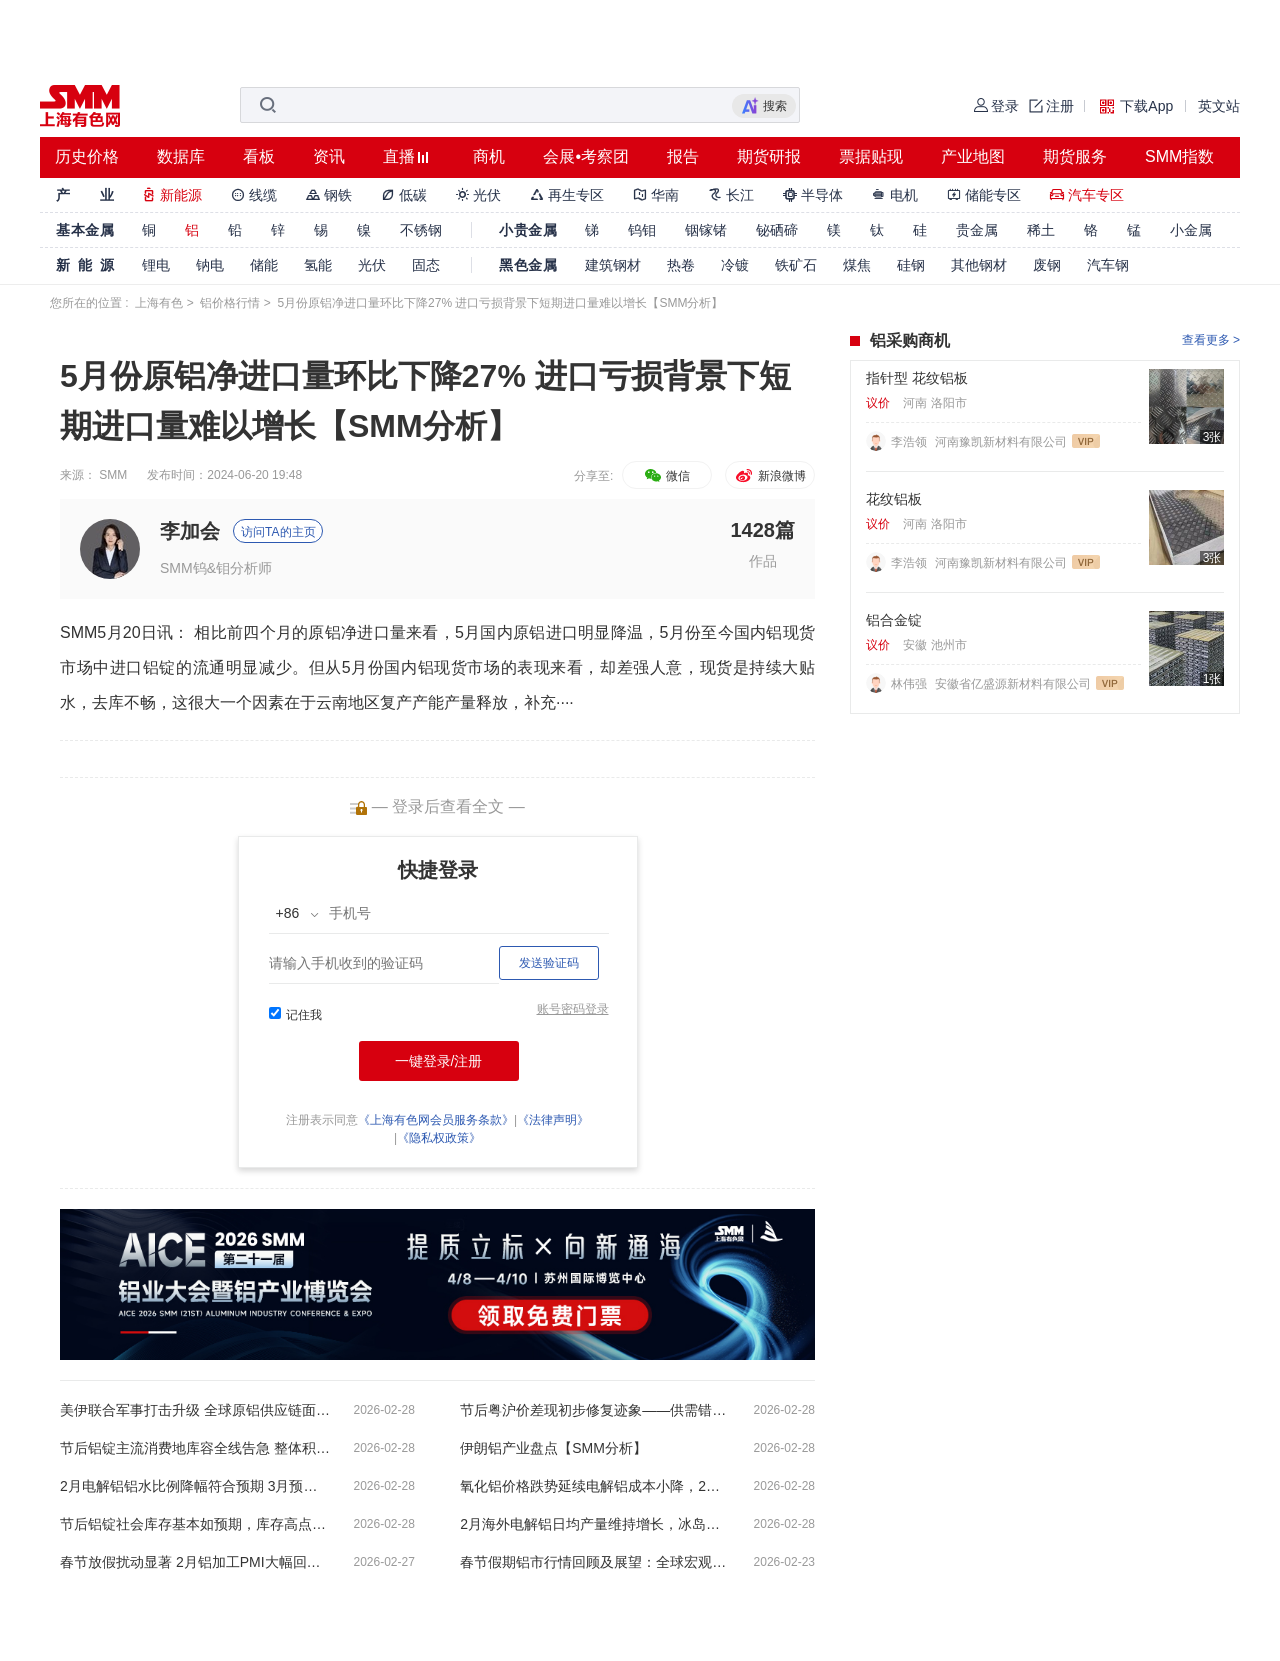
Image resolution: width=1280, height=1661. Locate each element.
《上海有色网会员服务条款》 (436, 1120)
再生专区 (567, 195)
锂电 (156, 265)
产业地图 (973, 156)
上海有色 (159, 303)
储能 (264, 265)
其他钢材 (979, 265)
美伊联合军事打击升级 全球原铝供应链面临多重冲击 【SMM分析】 (195, 1410)
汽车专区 (1087, 195)
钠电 (210, 265)
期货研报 (769, 156)
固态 (426, 265)
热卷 (681, 265)
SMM (113, 475)
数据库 (181, 156)
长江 (731, 195)
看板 (259, 156)
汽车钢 (1108, 265)
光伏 (479, 195)
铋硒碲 (777, 230)
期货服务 (1075, 156)
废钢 (1047, 265)
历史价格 (87, 156)
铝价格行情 (230, 303)
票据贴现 (871, 156)
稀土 (1041, 230)
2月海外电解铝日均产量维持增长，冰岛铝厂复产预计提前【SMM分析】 (595, 1524)
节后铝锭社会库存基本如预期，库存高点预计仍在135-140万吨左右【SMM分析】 (195, 1524)
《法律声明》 (553, 1120)
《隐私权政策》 (439, 1138)
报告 (683, 156)
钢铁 (329, 195)
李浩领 (910, 442)
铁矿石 (796, 265)
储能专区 (984, 195)
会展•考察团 (586, 156)
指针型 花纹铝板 (917, 378)
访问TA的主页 (278, 532)
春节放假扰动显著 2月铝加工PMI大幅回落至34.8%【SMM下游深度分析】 (195, 1562)
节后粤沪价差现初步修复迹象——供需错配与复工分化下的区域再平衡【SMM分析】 (595, 1410)
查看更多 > (1211, 340)
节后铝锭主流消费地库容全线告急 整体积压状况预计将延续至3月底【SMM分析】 (195, 1448)
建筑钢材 (613, 265)
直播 (399, 156)
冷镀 (735, 265)
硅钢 (911, 265)
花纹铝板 (894, 499)
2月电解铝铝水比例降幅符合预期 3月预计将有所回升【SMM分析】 (195, 1486)
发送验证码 (549, 963)
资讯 (329, 156)
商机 (489, 156)
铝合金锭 (894, 620)
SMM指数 (1179, 156)
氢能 (318, 265)
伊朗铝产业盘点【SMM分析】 (553, 1448)
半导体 (813, 195)
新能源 (172, 195)
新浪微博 (769, 476)
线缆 (254, 195)
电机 (895, 195)
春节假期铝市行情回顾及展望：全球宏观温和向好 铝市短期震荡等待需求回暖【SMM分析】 (595, 1562)
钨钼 (642, 230)
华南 (656, 195)
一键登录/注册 (439, 1061)
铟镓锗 (706, 230)
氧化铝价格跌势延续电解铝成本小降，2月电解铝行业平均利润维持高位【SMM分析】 (595, 1486)
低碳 (404, 195)
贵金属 (977, 230)
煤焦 (857, 265)
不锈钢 (421, 230)
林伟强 (910, 684)
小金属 (1191, 230)
